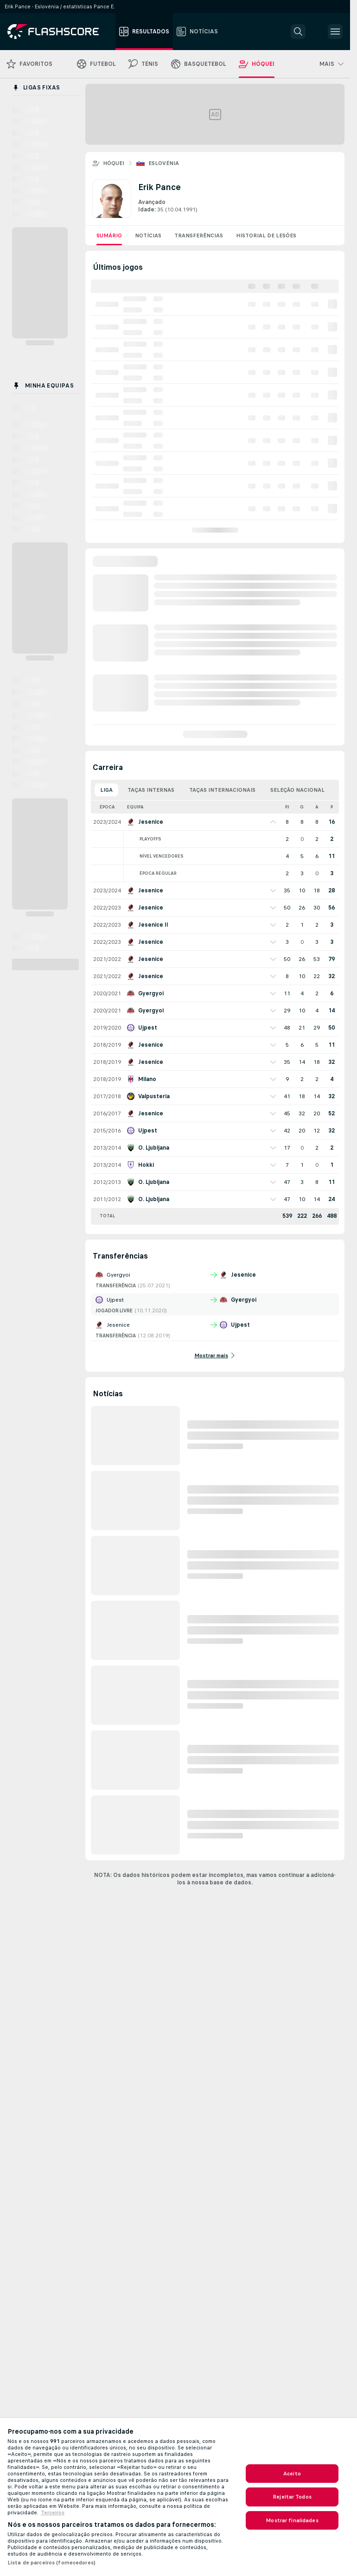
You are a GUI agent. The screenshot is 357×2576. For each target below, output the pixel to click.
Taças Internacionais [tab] (222, 790)
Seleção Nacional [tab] (297, 790)
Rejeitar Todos (292, 2496)
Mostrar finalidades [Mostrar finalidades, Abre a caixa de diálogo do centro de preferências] (292, 2520)
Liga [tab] (106, 790)
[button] (298, 31)
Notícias (148, 235)
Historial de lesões (266, 235)
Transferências (198, 235)
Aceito (292, 2473)
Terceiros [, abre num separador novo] (52, 2512)
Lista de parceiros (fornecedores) (51, 2562)
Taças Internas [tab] (151, 790)
